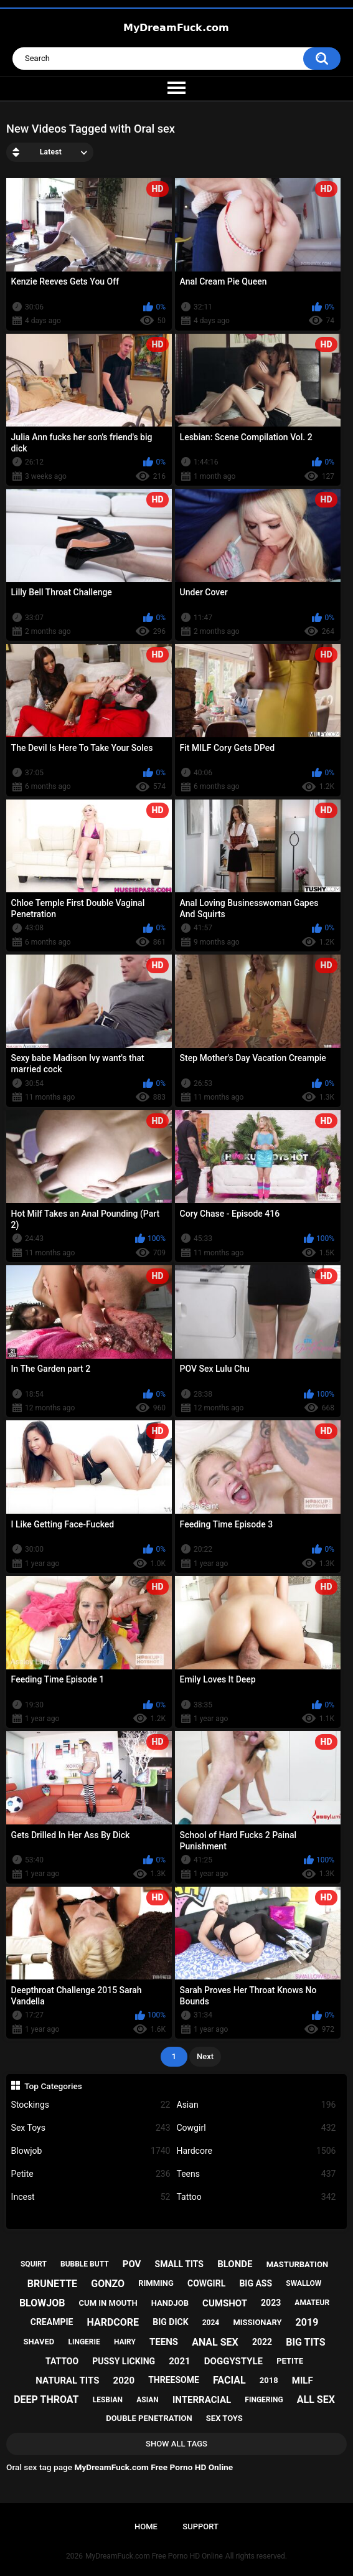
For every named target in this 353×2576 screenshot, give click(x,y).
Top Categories (53, 2086)
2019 (307, 2322)
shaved (38, 2341)
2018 (269, 2380)
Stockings (91, 2105)
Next (205, 2056)
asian (147, 2399)
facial (229, 2380)
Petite (91, 2174)
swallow (303, 2283)
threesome (173, 2380)
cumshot (224, 2303)
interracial (201, 2399)
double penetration (149, 2418)
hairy (125, 2342)
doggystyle (233, 2361)
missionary (257, 2322)
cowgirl (206, 2283)
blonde (234, 2264)
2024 (211, 2322)
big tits (305, 2342)
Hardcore (256, 2151)
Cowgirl (256, 2128)
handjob (170, 2303)
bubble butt (84, 2264)
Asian (256, 2105)
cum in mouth (108, 2303)
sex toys (224, 2418)
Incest (91, 2197)
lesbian (108, 2399)
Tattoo (256, 2197)
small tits (179, 2264)
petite (289, 2361)
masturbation (297, 2264)
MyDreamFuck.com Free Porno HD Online (154, 2556)
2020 (123, 2380)
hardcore (113, 2322)
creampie (52, 2322)
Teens (256, 2174)
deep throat (46, 2399)
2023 (271, 2303)
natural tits (67, 2380)
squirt (34, 2264)
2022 (262, 2342)
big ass (255, 2283)
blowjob (42, 2303)
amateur (311, 2302)
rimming (156, 2283)
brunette (52, 2284)
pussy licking (123, 2361)
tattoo (61, 2361)
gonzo (108, 2284)
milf (302, 2380)
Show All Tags (176, 2443)
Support (200, 2526)
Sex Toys (91, 2128)
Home (146, 2526)
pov (132, 2264)
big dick (170, 2322)
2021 (179, 2361)
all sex (316, 2399)
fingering (264, 2399)
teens (163, 2341)
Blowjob (91, 2151)
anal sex (215, 2342)
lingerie (84, 2342)
